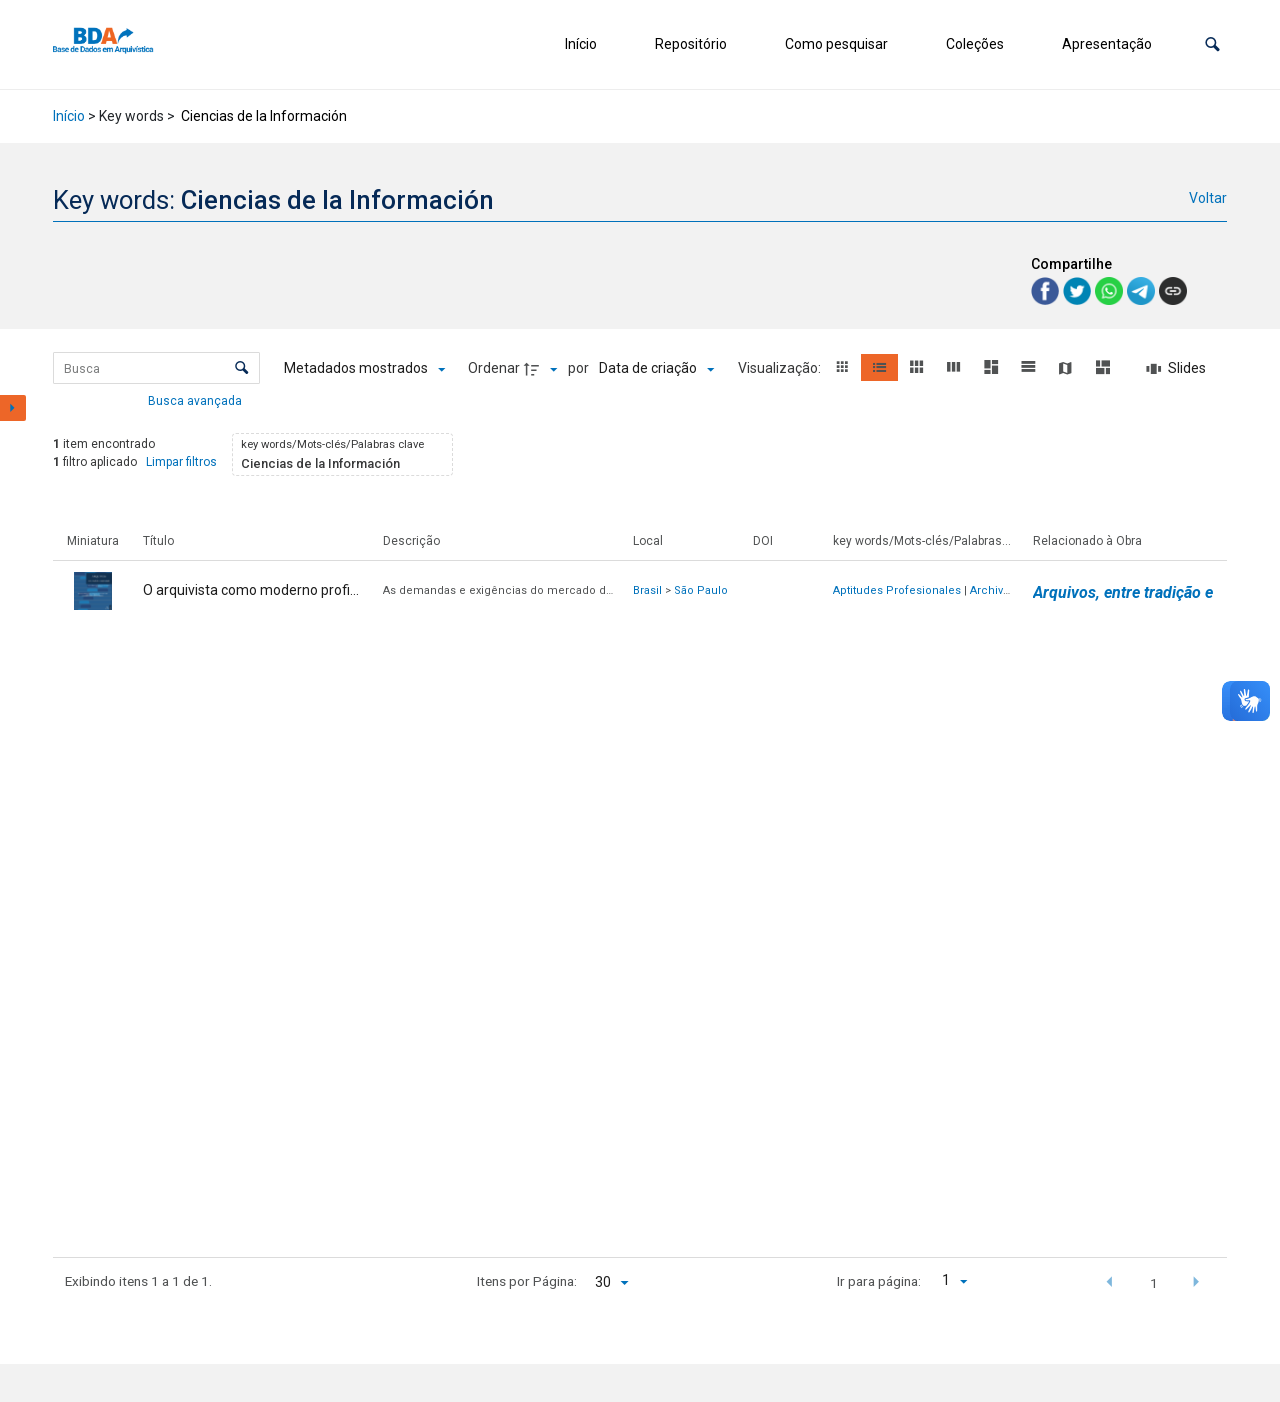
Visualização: (781, 368)
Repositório (691, 44)
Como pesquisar (836, 44)
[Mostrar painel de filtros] (13, 408)
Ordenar (494, 368)
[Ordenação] (656, 369)
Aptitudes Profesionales (897, 590)
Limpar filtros (181, 462)
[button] (1212, 44)
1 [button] (1154, 1283)
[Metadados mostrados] (364, 369)
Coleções (975, 44)
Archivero (995, 590)
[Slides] (1176, 369)
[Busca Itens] (156, 368)
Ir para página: (879, 1281)
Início (581, 44)
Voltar (1208, 198)
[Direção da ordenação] (543, 369)
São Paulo (701, 590)
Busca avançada (196, 400)
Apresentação (1107, 44)
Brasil (647, 590)
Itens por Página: (527, 1281)
